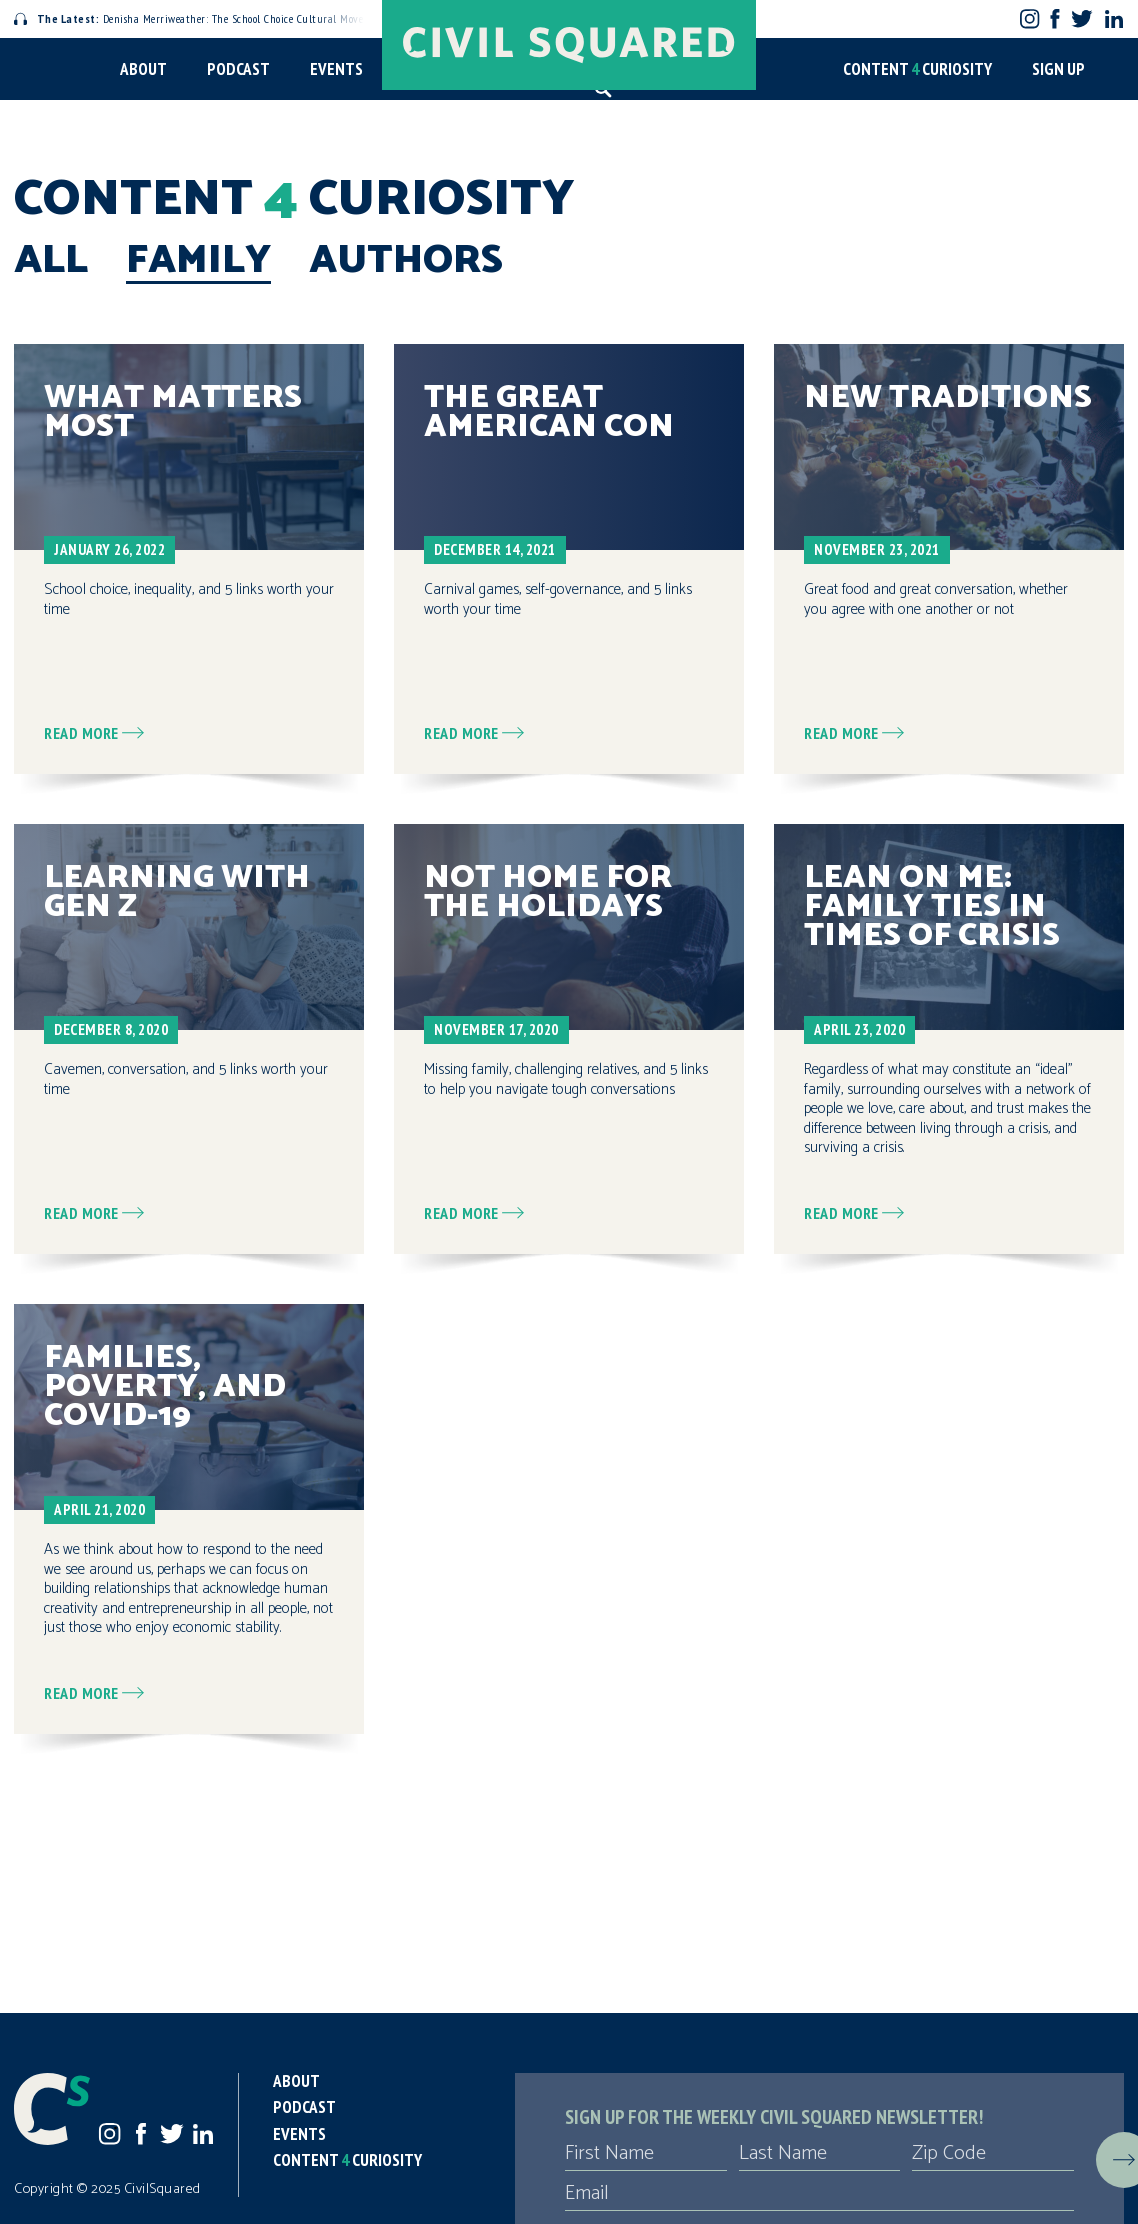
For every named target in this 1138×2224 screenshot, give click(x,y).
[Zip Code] (993, 2154)
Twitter (1081, 18)
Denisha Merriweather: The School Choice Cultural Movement (201, 18)
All (51, 261)
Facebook (1055, 18)
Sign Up (1058, 69)
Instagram (1029, 18)
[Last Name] (820, 2154)
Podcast (238, 69)
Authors (406, 261)
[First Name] (646, 2154)
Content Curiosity (917, 69)
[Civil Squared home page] (569, 45)
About (143, 69)
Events (336, 69)
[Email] (819, 2194)
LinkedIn (1114, 19)
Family (198, 261)
